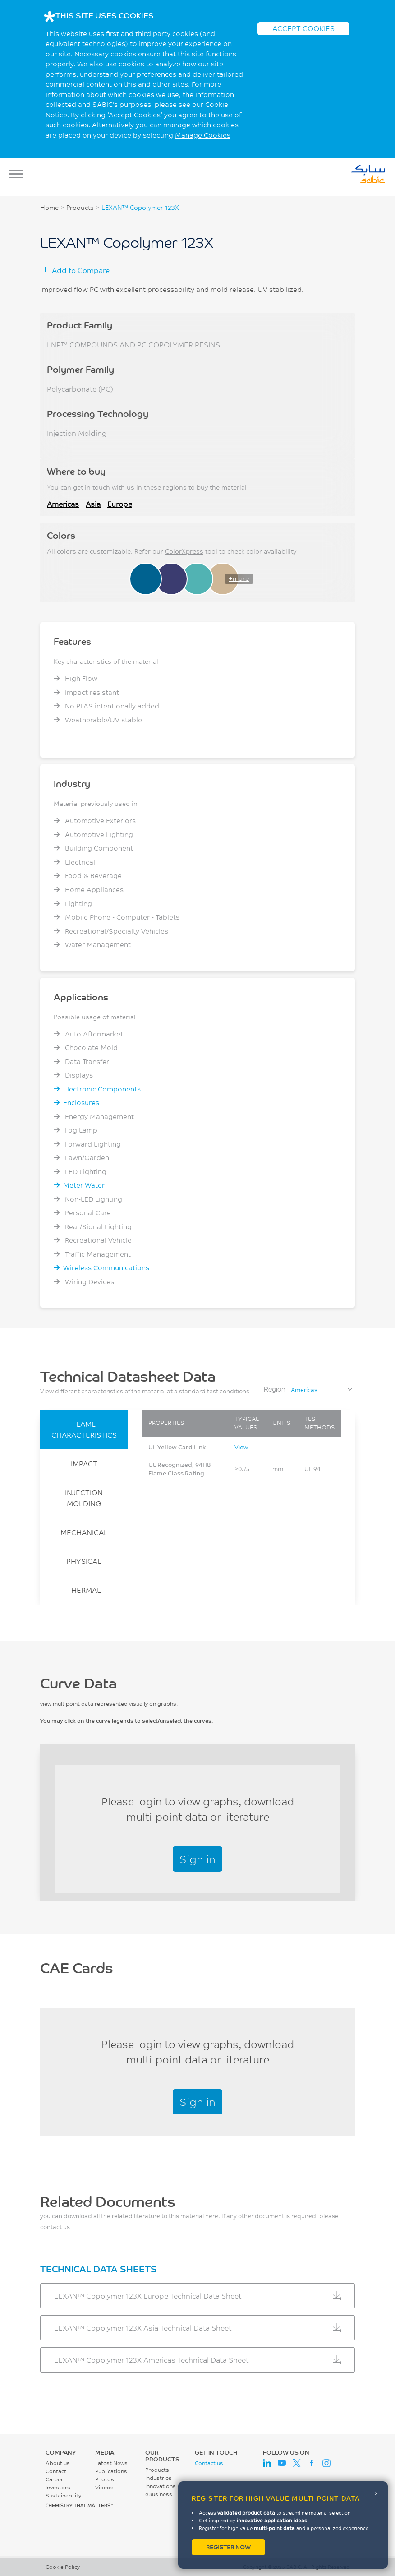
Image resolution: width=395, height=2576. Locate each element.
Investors (58, 2487)
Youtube (282, 2463)
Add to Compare (81, 270)
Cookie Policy (63, 2566)
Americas (63, 504)
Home (49, 207)
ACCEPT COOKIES (303, 28)
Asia (93, 504)
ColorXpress (184, 551)
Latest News (111, 2463)
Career (54, 2479)
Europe (119, 504)
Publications (111, 2471)
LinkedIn (267, 2463)
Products (80, 207)
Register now (228, 2547)
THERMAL (84, 1590)
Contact (56, 2471)
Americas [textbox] (304, 1389)
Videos (104, 2487)
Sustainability (63, 2495)
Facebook (312, 2463)
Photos (104, 2479)
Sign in (197, 1859)
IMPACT (84, 1463)
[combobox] (321, 1389)
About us (58, 2463)
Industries (158, 2477)
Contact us (209, 2463)
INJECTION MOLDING (84, 1498)
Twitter (297, 2463)
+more (239, 578)
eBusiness (158, 2494)
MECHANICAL (84, 1532)
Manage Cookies (202, 135)
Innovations (160, 2486)
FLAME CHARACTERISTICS (84, 1429)
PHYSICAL (83, 1561)
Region (274, 1389)
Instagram (326, 2463)
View (241, 1447)
